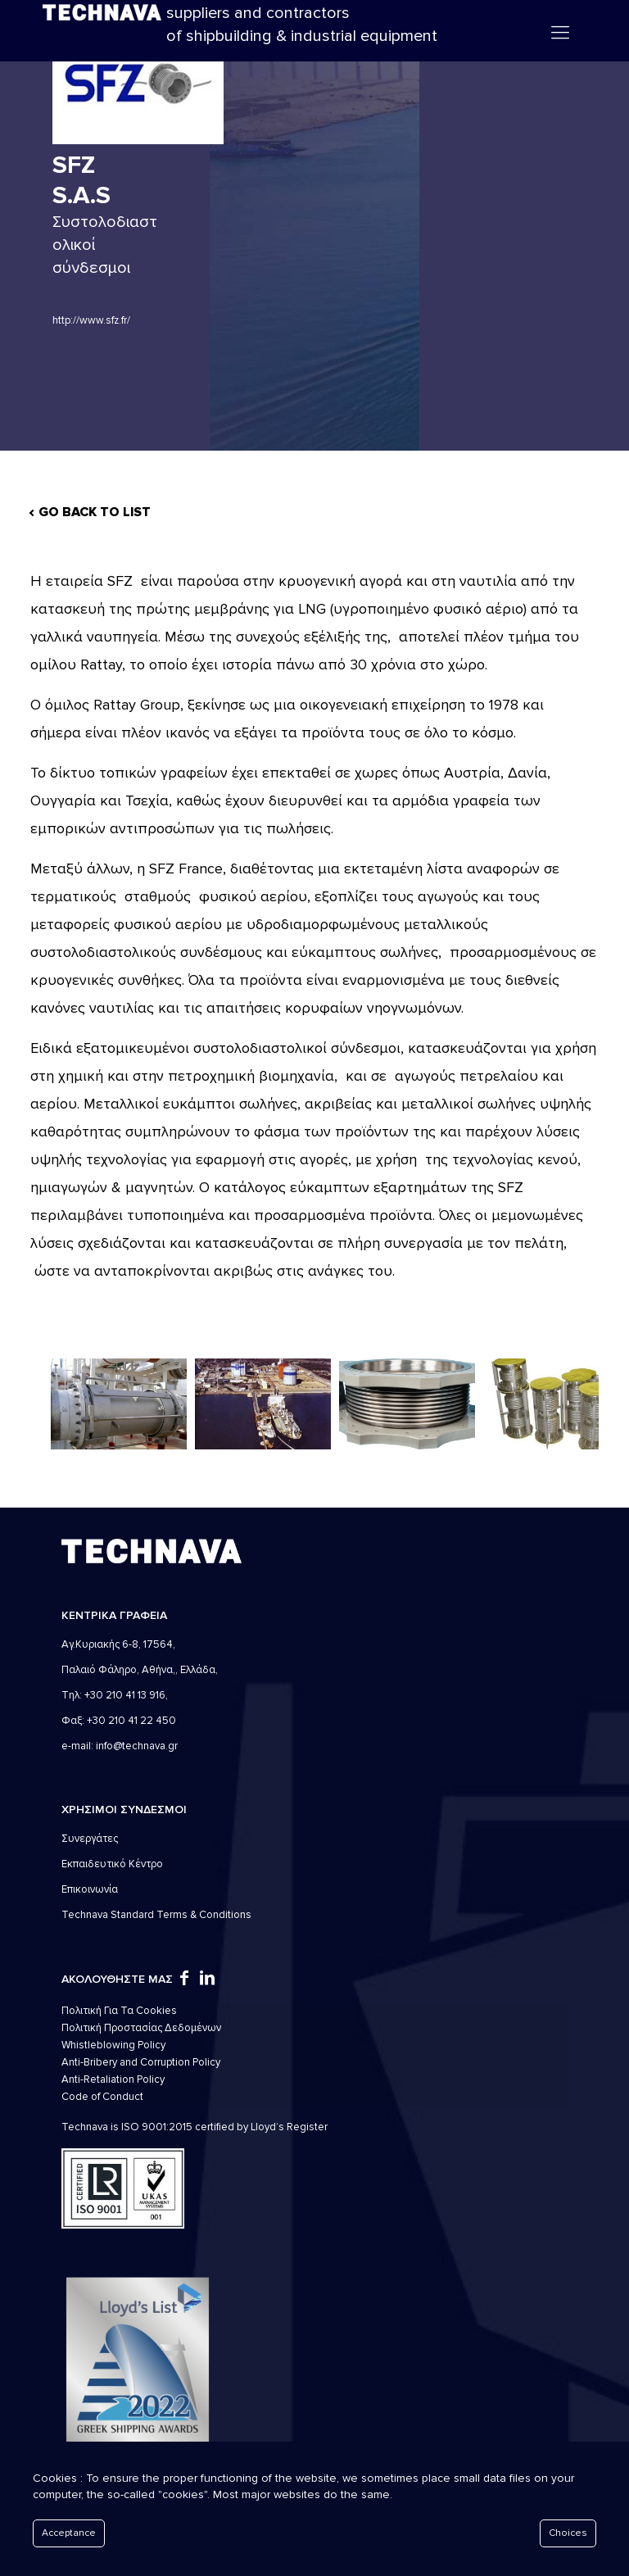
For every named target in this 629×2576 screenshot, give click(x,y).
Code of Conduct (102, 2096)
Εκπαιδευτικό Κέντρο (112, 1864)
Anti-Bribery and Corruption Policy (140, 2062)
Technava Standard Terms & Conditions (156, 1914)
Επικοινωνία (89, 1889)
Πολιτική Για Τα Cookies (119, 2010)
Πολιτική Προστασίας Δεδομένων (141, 2027)
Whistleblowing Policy (113, 2045)
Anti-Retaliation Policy (113, 2079)
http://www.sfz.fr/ (91, 320)
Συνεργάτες (89, 1838)
